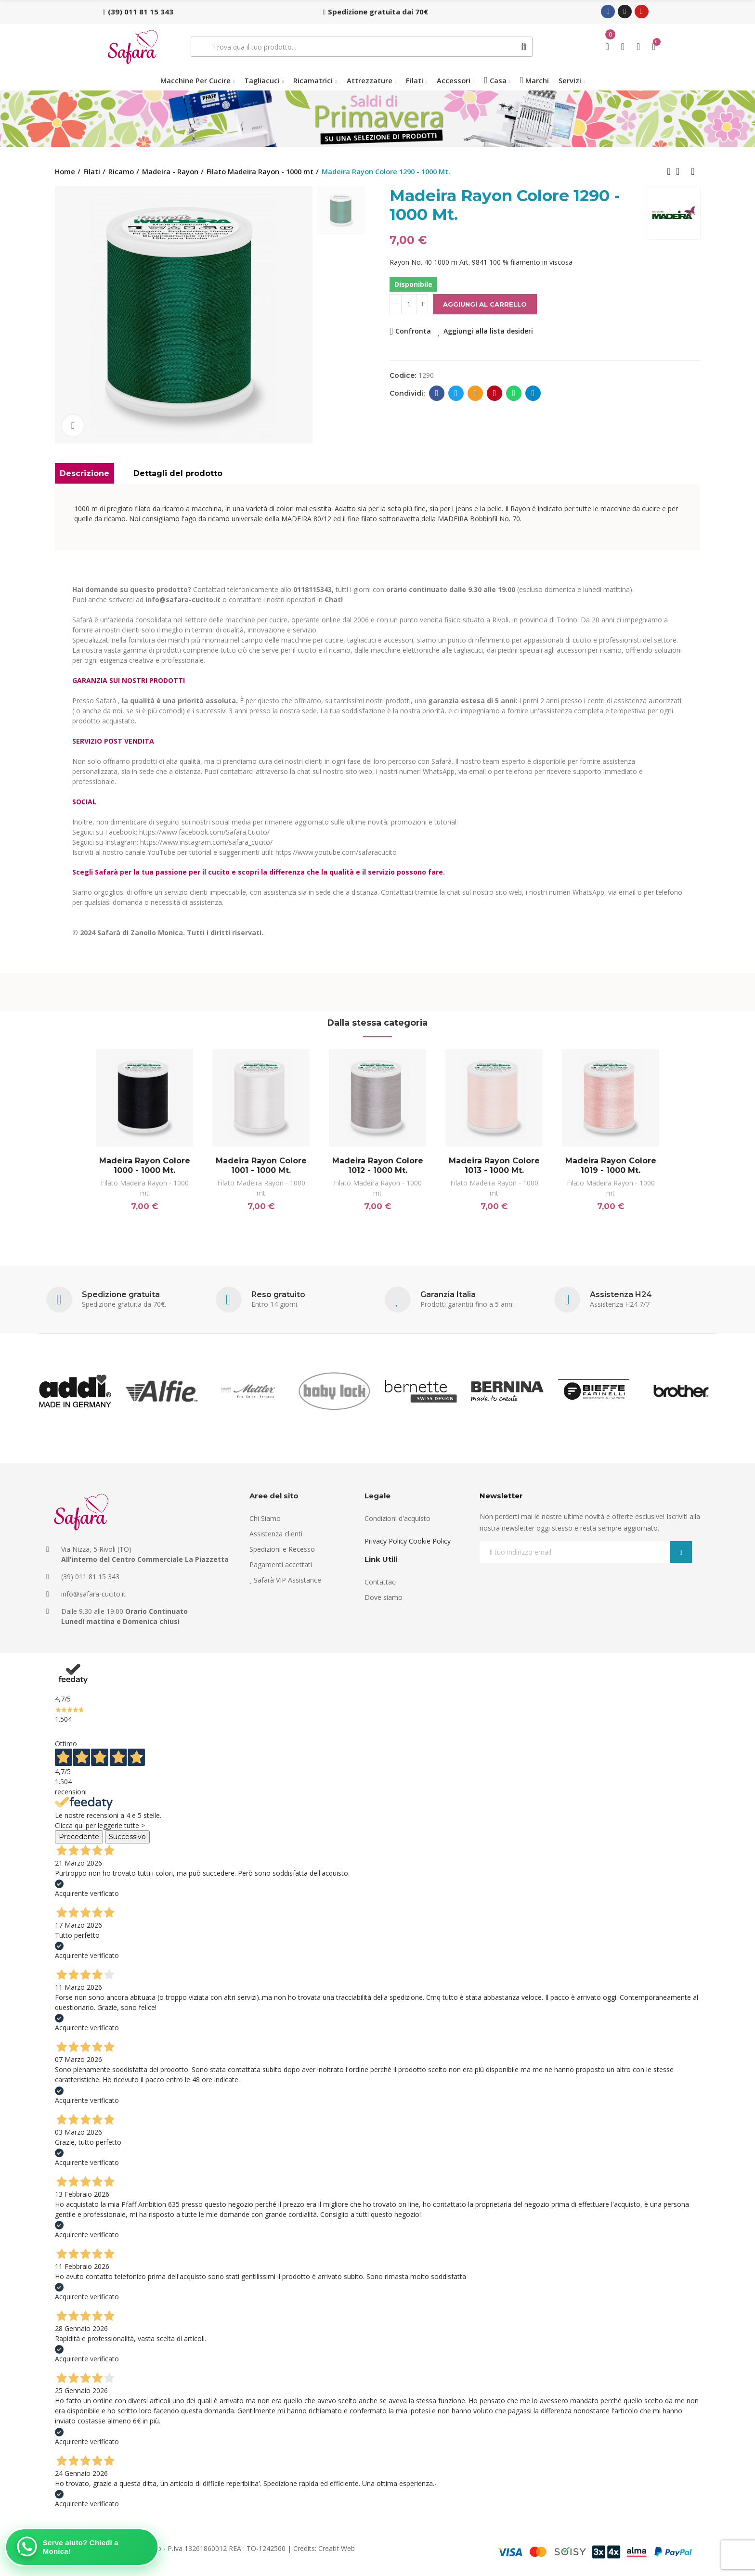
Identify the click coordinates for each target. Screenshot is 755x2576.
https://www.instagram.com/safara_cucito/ (206, 842)
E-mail (475, 393)
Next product (693, 171)
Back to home (681, 171)
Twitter (456, 393)
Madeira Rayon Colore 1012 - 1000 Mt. (377, 1165)
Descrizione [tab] (84, 473)
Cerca (524, 47)
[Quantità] (409, 304)
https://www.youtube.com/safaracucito (336, 852)
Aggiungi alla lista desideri (488, 330)
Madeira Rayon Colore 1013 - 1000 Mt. (494, 1165)
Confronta (413, 330)
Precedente (79, 1836)
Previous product (669, 171)
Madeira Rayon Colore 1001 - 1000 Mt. (261, 1165)
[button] (138, 11)
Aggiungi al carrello (485, 304)
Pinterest (494, 393)
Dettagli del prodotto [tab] (177, 473)
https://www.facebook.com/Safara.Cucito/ (204, 832)
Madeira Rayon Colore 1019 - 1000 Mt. (610, 1165)
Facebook (437, 393)
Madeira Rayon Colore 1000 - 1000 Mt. (144, 1165)
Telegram (533, 393)
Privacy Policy (385, 1541)
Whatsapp (514, 393)
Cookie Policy (430, 1541)
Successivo (127, 1836)
